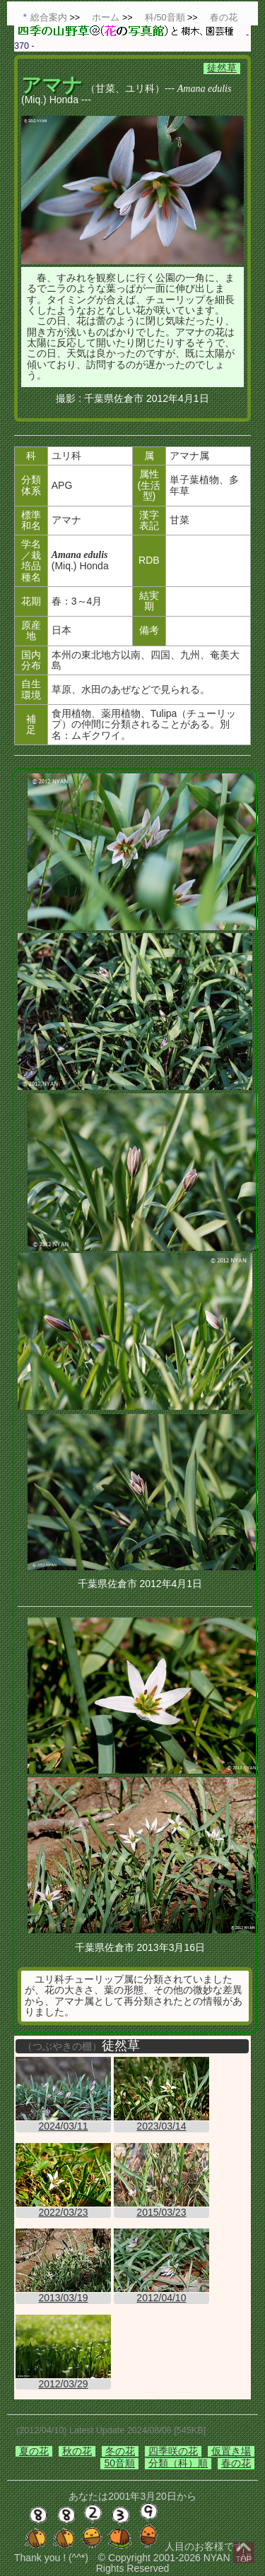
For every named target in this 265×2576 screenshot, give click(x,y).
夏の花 (34, 2451)
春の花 (236, 2463)
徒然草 (222, 67)
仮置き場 (231, 2451)
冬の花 (120, 2451)
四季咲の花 (173, 2451)
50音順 (119, 2463)
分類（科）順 (178, 2463)
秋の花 (77, 2451)
